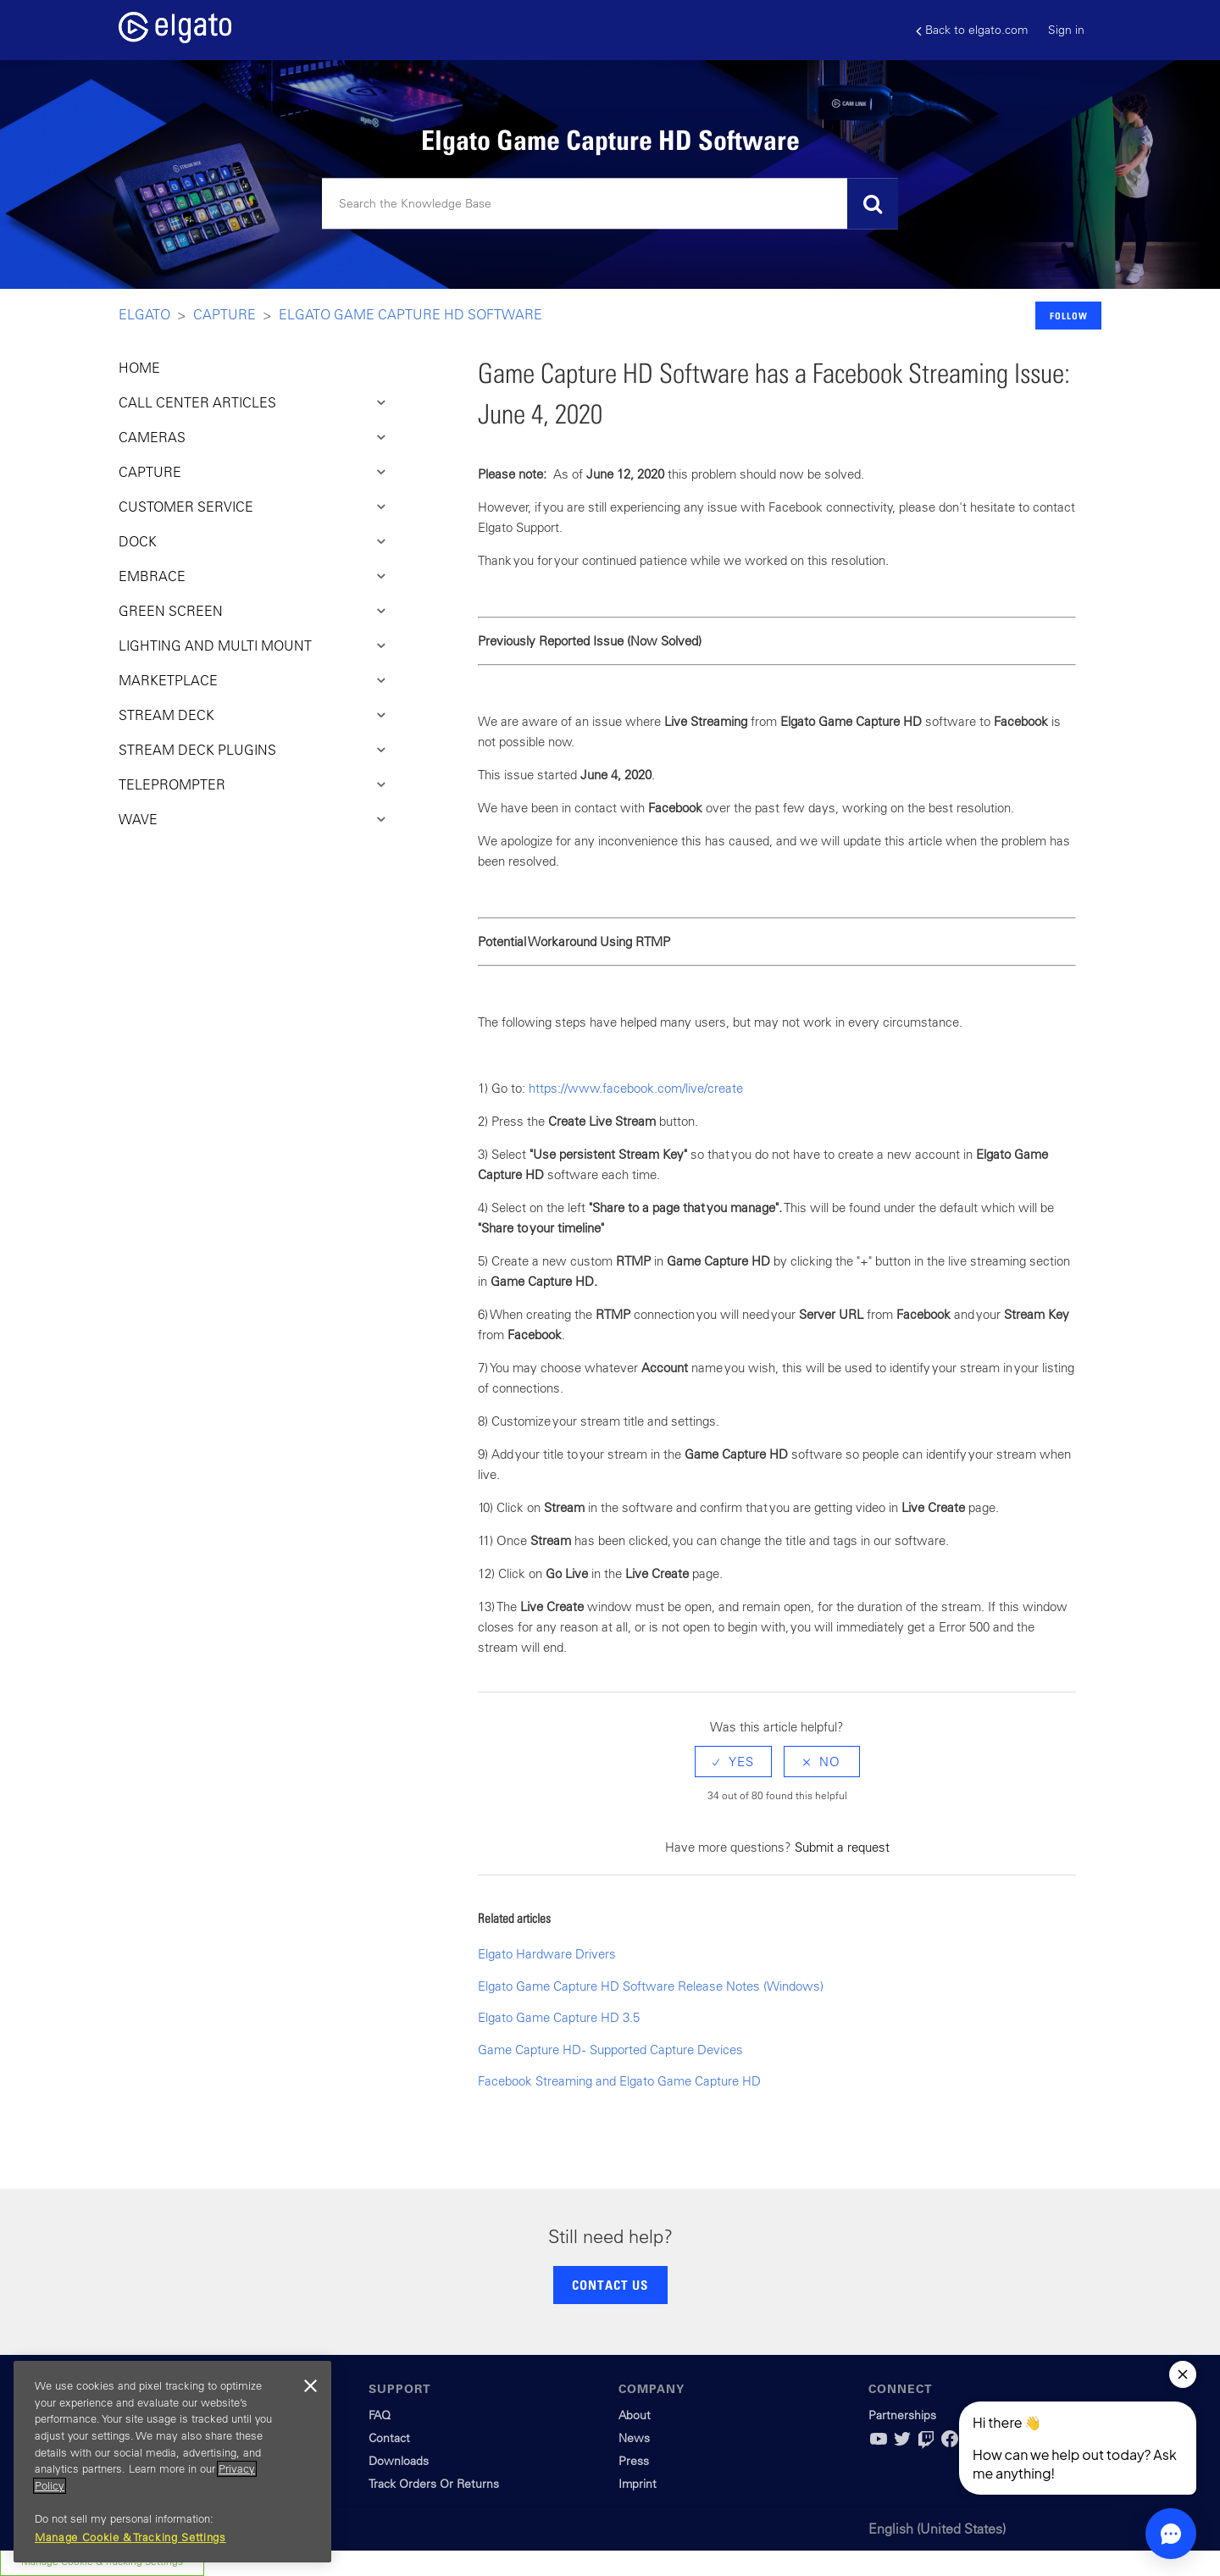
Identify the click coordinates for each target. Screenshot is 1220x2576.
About (634, 2415)
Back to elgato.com (972, 30)
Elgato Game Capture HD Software (410, 314)
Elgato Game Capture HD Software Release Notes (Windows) (651, 1986)
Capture (224, 314)
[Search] (610, 204)
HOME (139, 367)
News (634, 2438)
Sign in (1066, 29)
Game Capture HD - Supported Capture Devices (610, 2049)
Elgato (144, 314)
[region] (172, 2461)
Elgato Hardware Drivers (547, 1954)
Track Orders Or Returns (434, 2483)
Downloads (399, 2460)
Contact (389, 2438)
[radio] (733, 1761)
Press (633, 2460)
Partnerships (902, 2415)
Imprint (637, 2483)
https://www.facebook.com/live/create (636, 1088)
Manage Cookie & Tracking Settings (130, 2537)
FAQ (380, 2415)
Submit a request (842, 1847)
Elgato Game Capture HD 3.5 (559, 2017)
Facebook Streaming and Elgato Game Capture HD (619, 2081)
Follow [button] (1069, 315)
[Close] (310, 2386)
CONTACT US (610, 2284)
